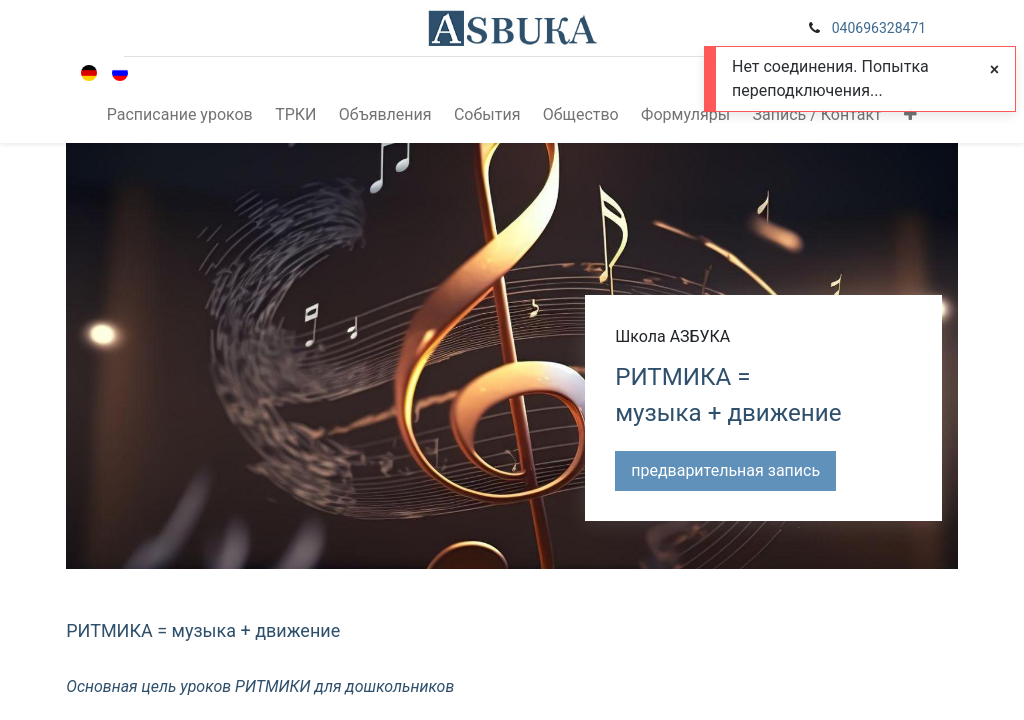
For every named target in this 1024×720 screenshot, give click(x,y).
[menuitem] (180, 115)
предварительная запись (725, 470)
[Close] (994, 70)
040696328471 (879, 28)
